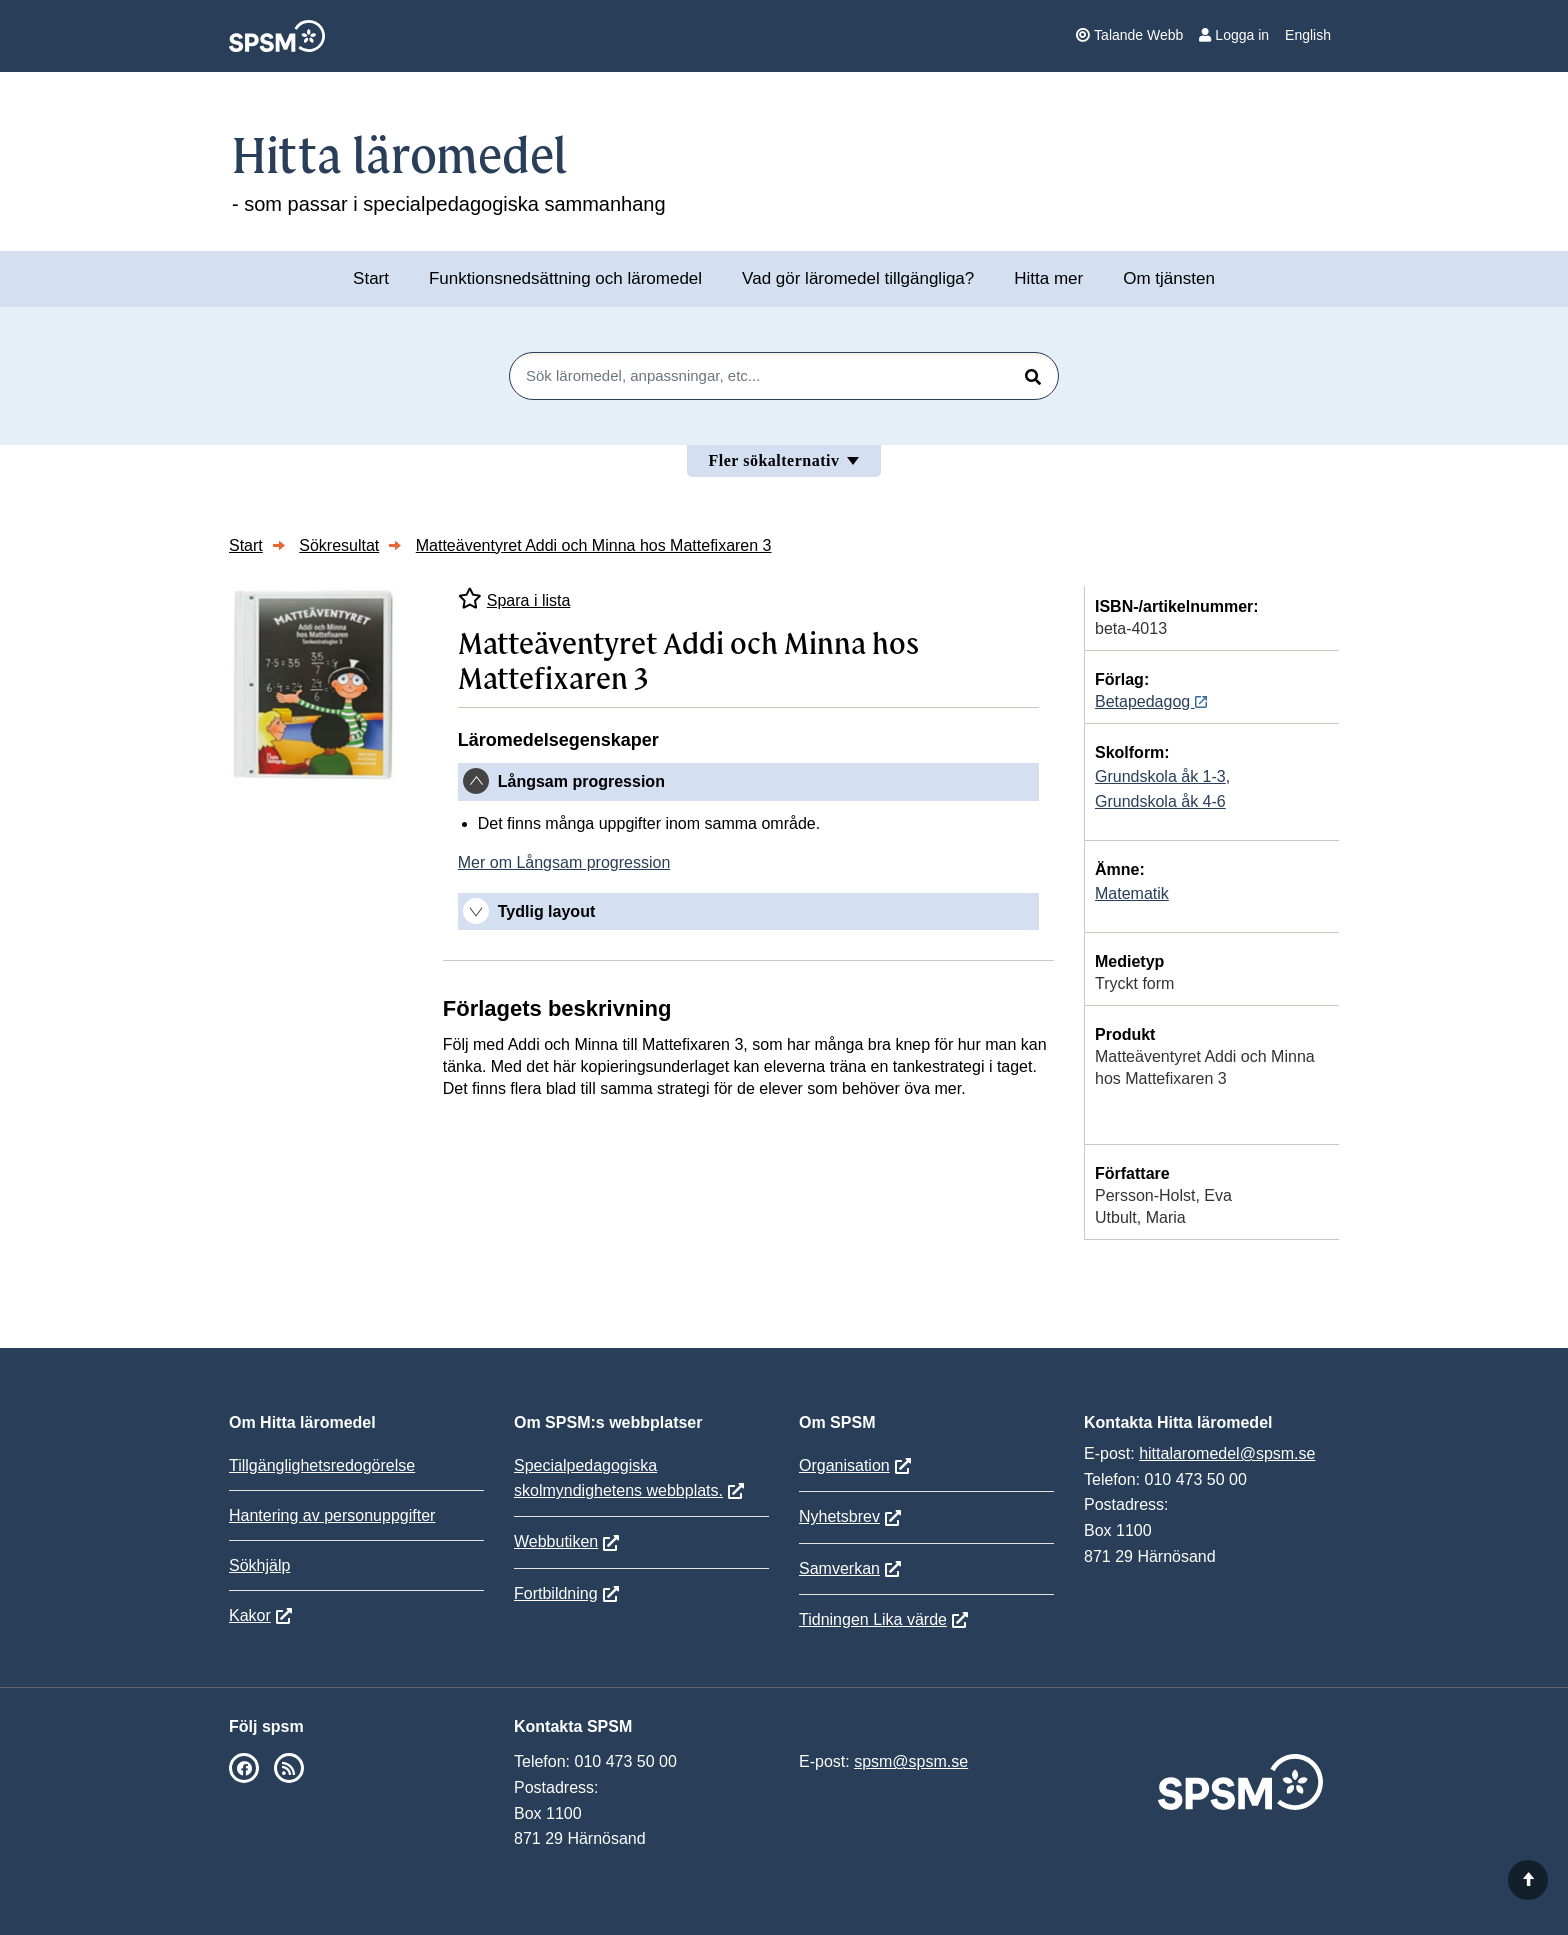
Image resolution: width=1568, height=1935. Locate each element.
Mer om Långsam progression (564, 862)
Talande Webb (1129, 35)
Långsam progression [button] (581, 781)
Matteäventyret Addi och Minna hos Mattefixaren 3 (594, 545)
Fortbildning (556, 1593)
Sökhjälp (259, 1565)
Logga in (1234, 35)
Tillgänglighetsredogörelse (322, 1465)
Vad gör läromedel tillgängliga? (858, 278)
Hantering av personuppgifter (332, 1515)
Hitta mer (1048, 278)
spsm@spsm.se (911, 1761)
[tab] (748, 782)
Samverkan (839, 1568)
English (1308, 35)
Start (371, 278)
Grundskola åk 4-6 (1160, 801)
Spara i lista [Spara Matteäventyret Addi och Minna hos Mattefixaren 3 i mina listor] (514, 598)
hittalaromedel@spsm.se (1227, 1453)
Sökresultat (339, 545)
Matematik (1132, 893)
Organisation (844, 1465)
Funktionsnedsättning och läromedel (565, 278)
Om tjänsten (1169, 278)
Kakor (250, 1615)
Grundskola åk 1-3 (1160, 776)
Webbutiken (556, 1541)
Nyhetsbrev (839, 1516)
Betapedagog (1151, 701)
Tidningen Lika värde (873, 1619)
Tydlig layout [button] (546, 911)
